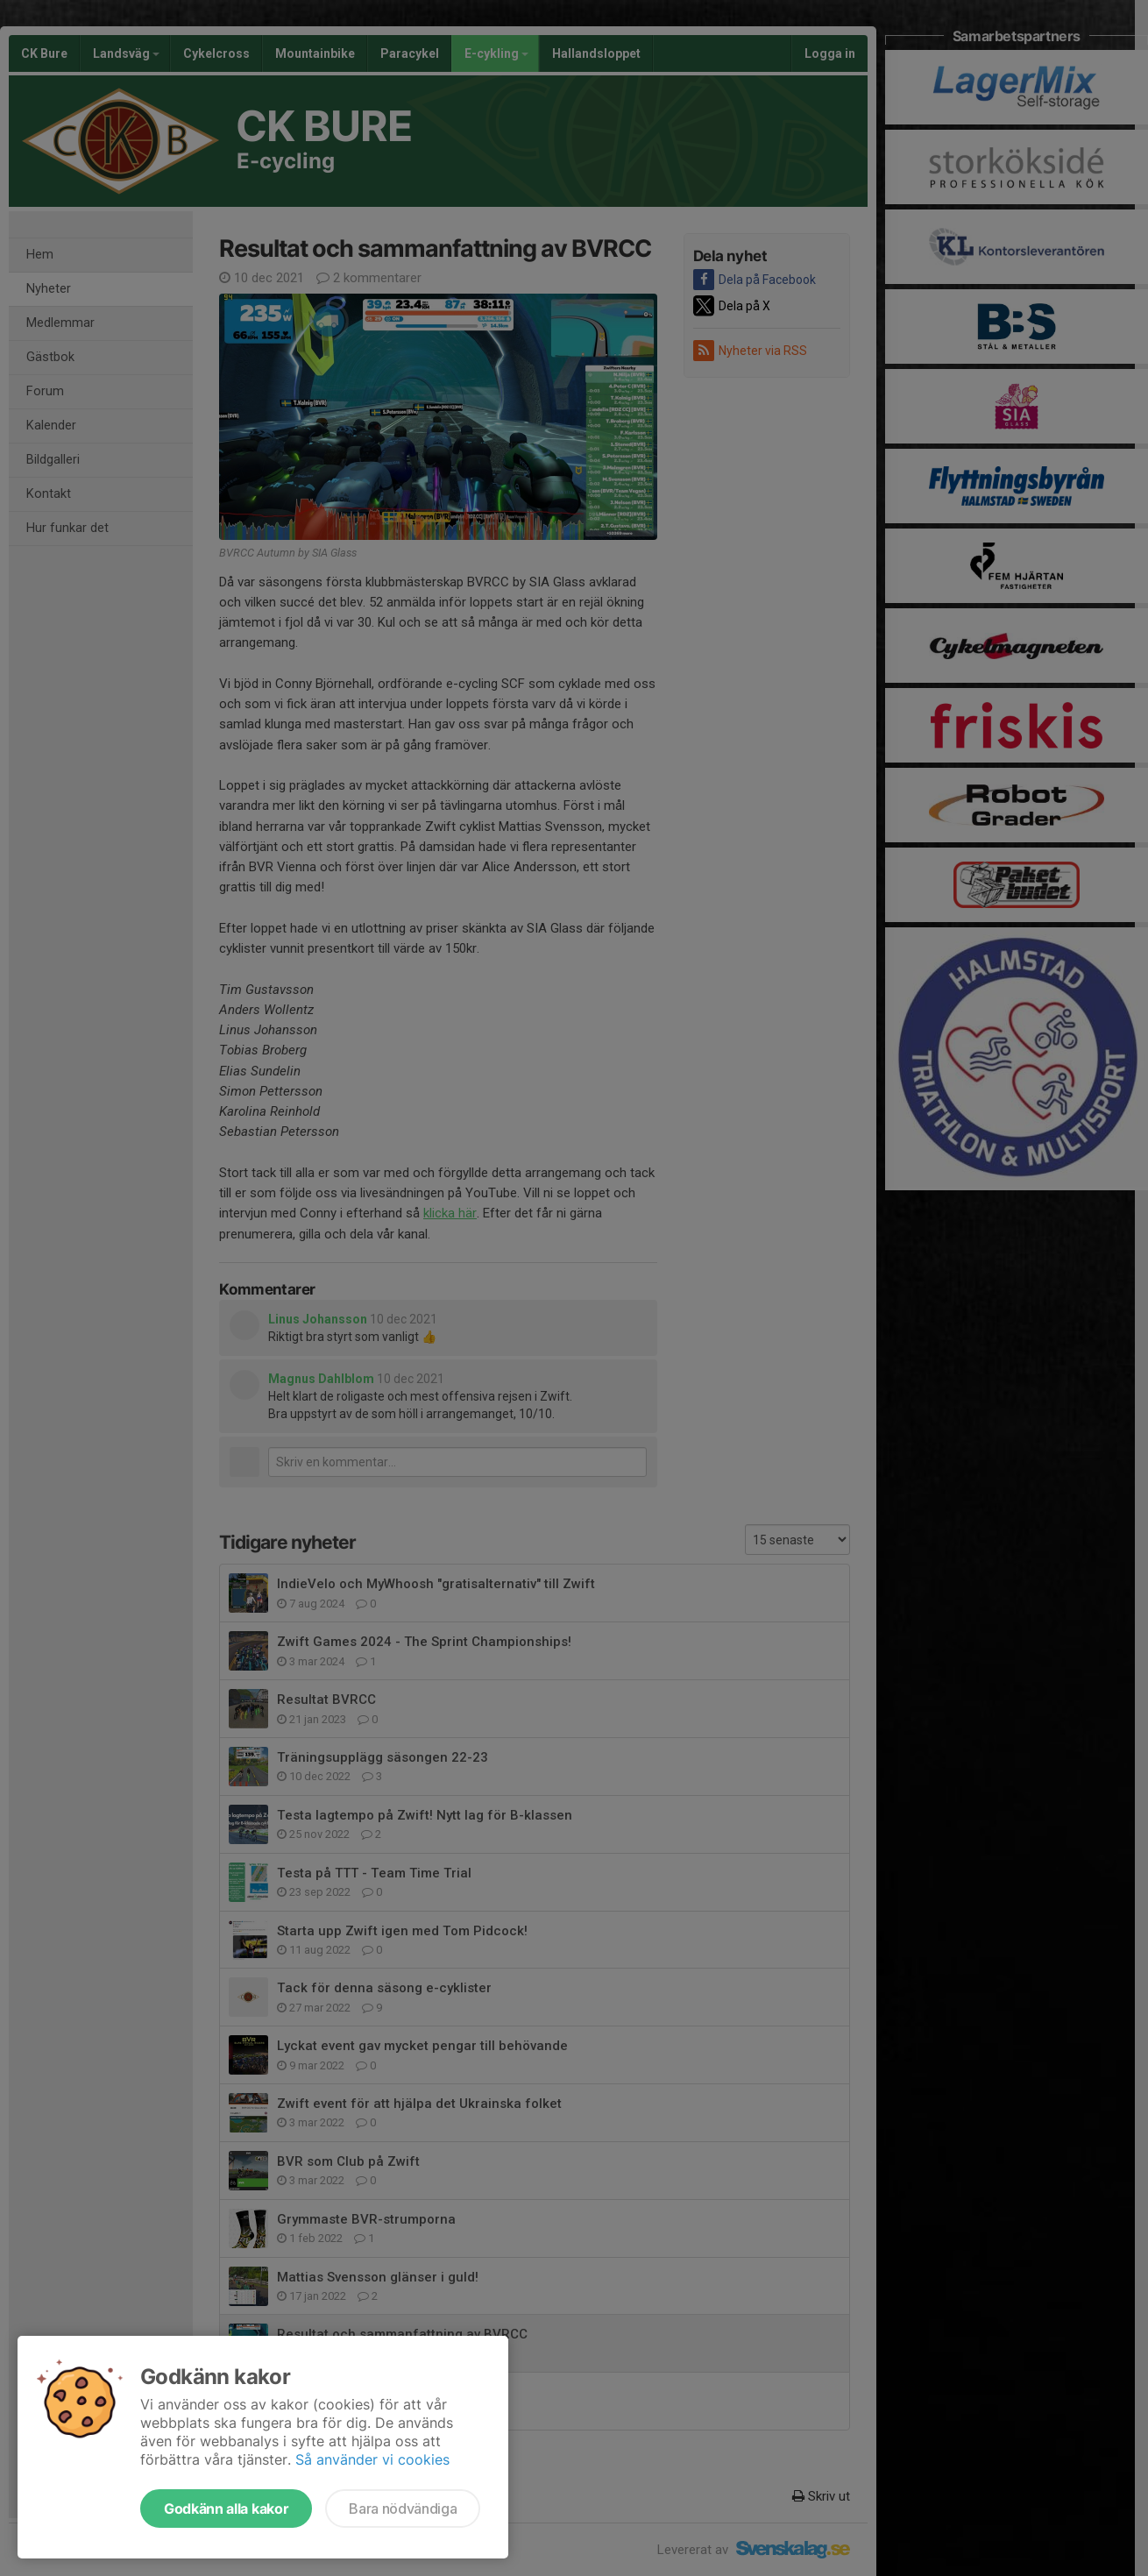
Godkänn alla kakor (226, 2508)
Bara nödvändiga (403, 2508)
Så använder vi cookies (372, 2459)
